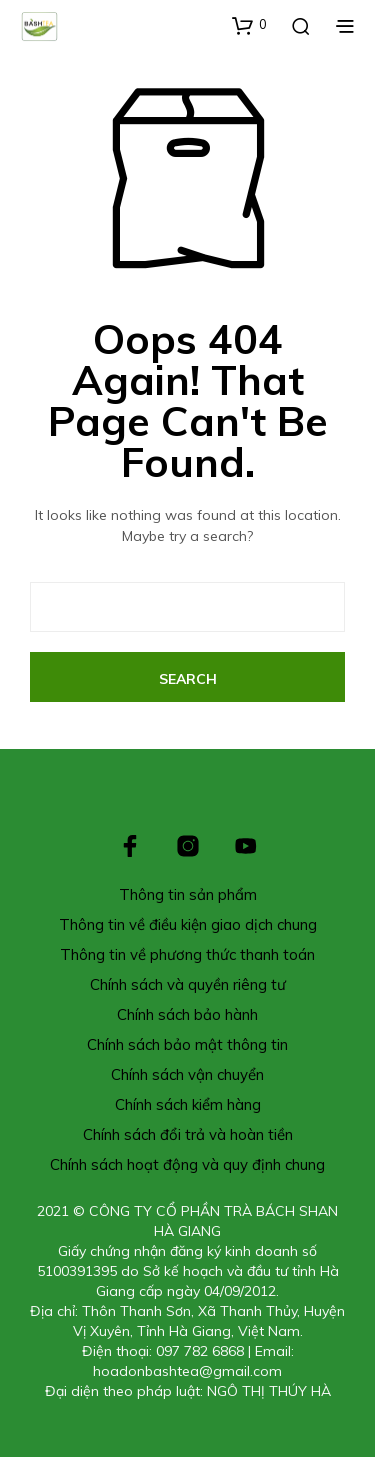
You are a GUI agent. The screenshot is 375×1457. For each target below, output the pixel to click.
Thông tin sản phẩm (188, 894)
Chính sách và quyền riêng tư (188, 984)
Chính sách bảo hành (187, 1014)
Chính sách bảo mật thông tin (187, 1044)
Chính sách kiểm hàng (188, 1104)
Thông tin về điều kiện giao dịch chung (188, 924)
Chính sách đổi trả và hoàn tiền (188, 1134)
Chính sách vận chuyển (187, 1074)
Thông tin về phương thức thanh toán (187, 954)
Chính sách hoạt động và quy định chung (187, 1164)
